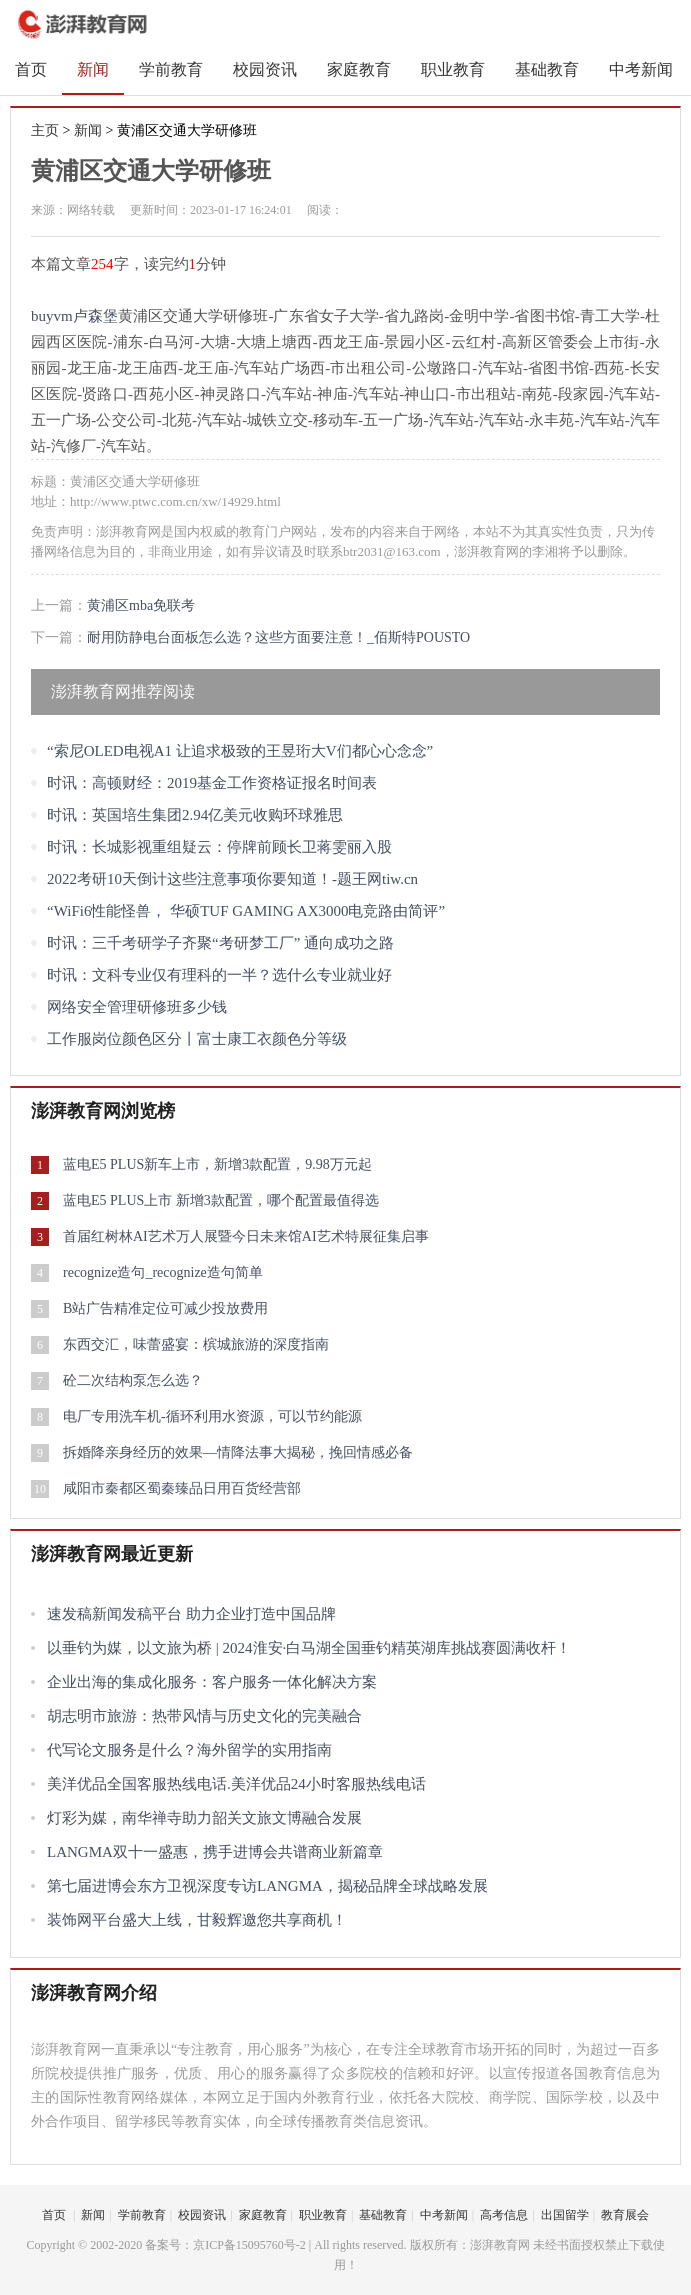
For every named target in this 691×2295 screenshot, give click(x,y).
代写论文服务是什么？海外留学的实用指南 (189, 1750)
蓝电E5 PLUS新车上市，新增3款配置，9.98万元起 (217, 1164)
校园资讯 (265, 69)
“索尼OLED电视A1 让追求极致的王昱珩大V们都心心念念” (240, 751)
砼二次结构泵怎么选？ (133, 1380)
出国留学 (565, 2215)
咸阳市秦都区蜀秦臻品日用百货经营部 (182, 1488)
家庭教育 (359, 69)
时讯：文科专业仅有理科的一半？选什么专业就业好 (219, 975)
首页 (31, 69)
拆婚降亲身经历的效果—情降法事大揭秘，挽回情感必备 (238, 1452)
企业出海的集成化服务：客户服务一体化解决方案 (212, 1682)
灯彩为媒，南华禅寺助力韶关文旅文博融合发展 (204, 1818)
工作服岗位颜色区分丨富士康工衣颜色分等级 (197, 1039)
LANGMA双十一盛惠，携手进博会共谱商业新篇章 (215, 1852)
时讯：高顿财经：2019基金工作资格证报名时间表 (212, 783)
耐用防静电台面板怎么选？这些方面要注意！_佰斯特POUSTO (278, 637)
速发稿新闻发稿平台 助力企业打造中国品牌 (191, 1614)
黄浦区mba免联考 (141, 605)
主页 (45, 130)
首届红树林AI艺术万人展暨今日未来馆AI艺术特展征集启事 (246, 1236)
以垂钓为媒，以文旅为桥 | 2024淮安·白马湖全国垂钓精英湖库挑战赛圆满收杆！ (309, 1648)
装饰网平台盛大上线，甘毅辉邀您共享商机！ (197, 1920)
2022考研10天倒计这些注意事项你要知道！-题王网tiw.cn (232, 879)
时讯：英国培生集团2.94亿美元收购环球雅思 (195, 815)
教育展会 (625, 2215)
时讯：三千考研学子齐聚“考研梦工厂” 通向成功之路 (220, 943)
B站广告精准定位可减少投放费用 (165, 1308)
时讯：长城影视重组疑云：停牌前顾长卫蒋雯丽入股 (219, 847)
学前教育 (171, 69)
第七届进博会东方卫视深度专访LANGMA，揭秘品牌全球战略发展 (267, 1886)
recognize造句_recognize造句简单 (163, 1272)
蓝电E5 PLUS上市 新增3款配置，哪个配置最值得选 (221, 1200)
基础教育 (547, 69)
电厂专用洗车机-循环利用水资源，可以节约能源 (212, 1416)
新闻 (93, 69)
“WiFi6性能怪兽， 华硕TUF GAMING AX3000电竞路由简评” (246, 911)
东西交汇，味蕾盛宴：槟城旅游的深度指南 (196, 1344)
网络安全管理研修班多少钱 (137, 1007)
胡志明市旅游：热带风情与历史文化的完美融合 (204, 1716)
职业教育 (453, 69)
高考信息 (504, 2215)
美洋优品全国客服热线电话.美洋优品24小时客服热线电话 (236, 1784)
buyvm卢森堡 (74, 316)
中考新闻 (641, 69)
